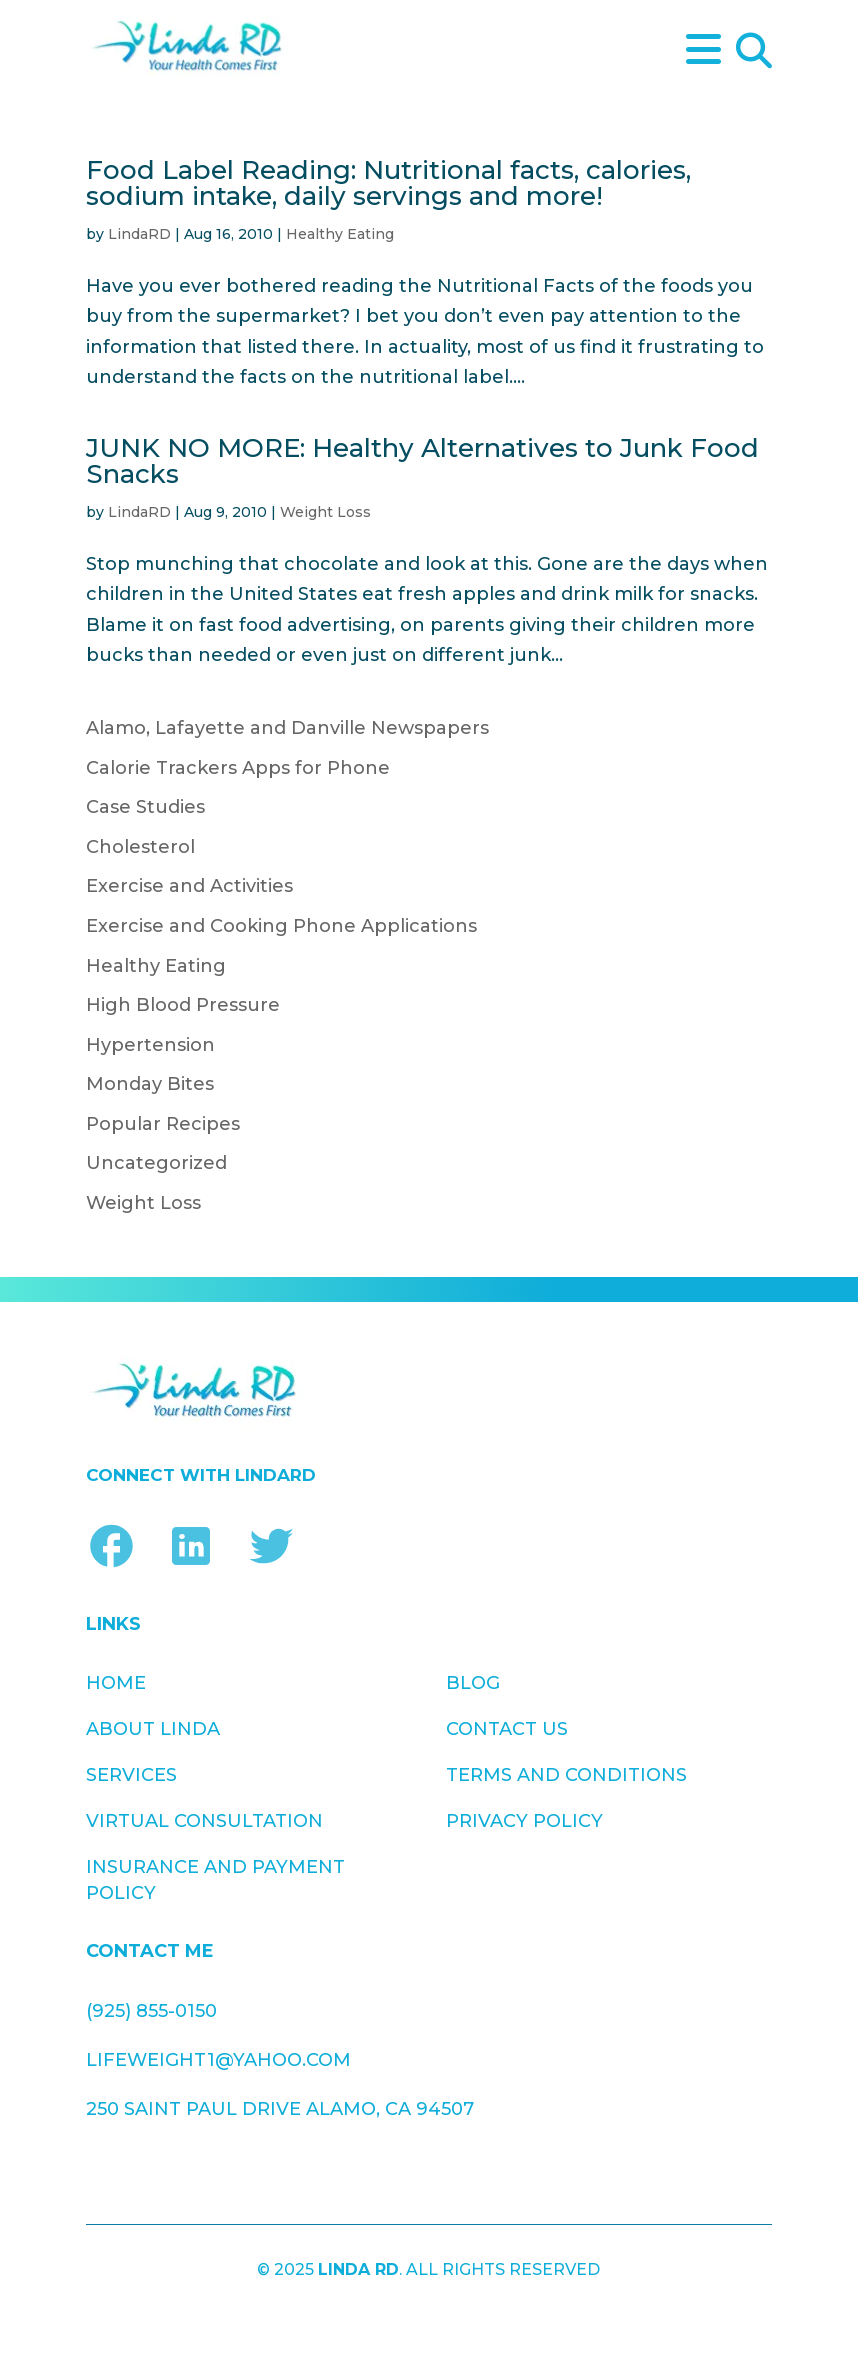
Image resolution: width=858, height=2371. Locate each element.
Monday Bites (150, 1084)
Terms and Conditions (566, 1775)
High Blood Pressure (183, 1005)
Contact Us (507, 1729)
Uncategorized (156, 1163)
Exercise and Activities (189, 886)
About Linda (153, 1729)
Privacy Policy (524, 1821)
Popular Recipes (163, 1124)
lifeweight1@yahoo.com (218, 2060)
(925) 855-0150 (151, 2011)
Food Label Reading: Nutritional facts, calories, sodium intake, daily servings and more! (388, 183)
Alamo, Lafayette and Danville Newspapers (287, 728)
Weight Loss (325, 512)
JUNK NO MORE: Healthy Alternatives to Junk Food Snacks (422, 461)
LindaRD (139, 234)
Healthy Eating (340, 234)
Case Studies (145, 807)
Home (116, 1683)
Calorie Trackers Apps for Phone (238, 768)
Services (131, 1775)
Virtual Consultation (204, 1821)
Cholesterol (140, 847)
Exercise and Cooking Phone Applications (281, 926)
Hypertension (150, 1045)
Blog (473, 1683)
